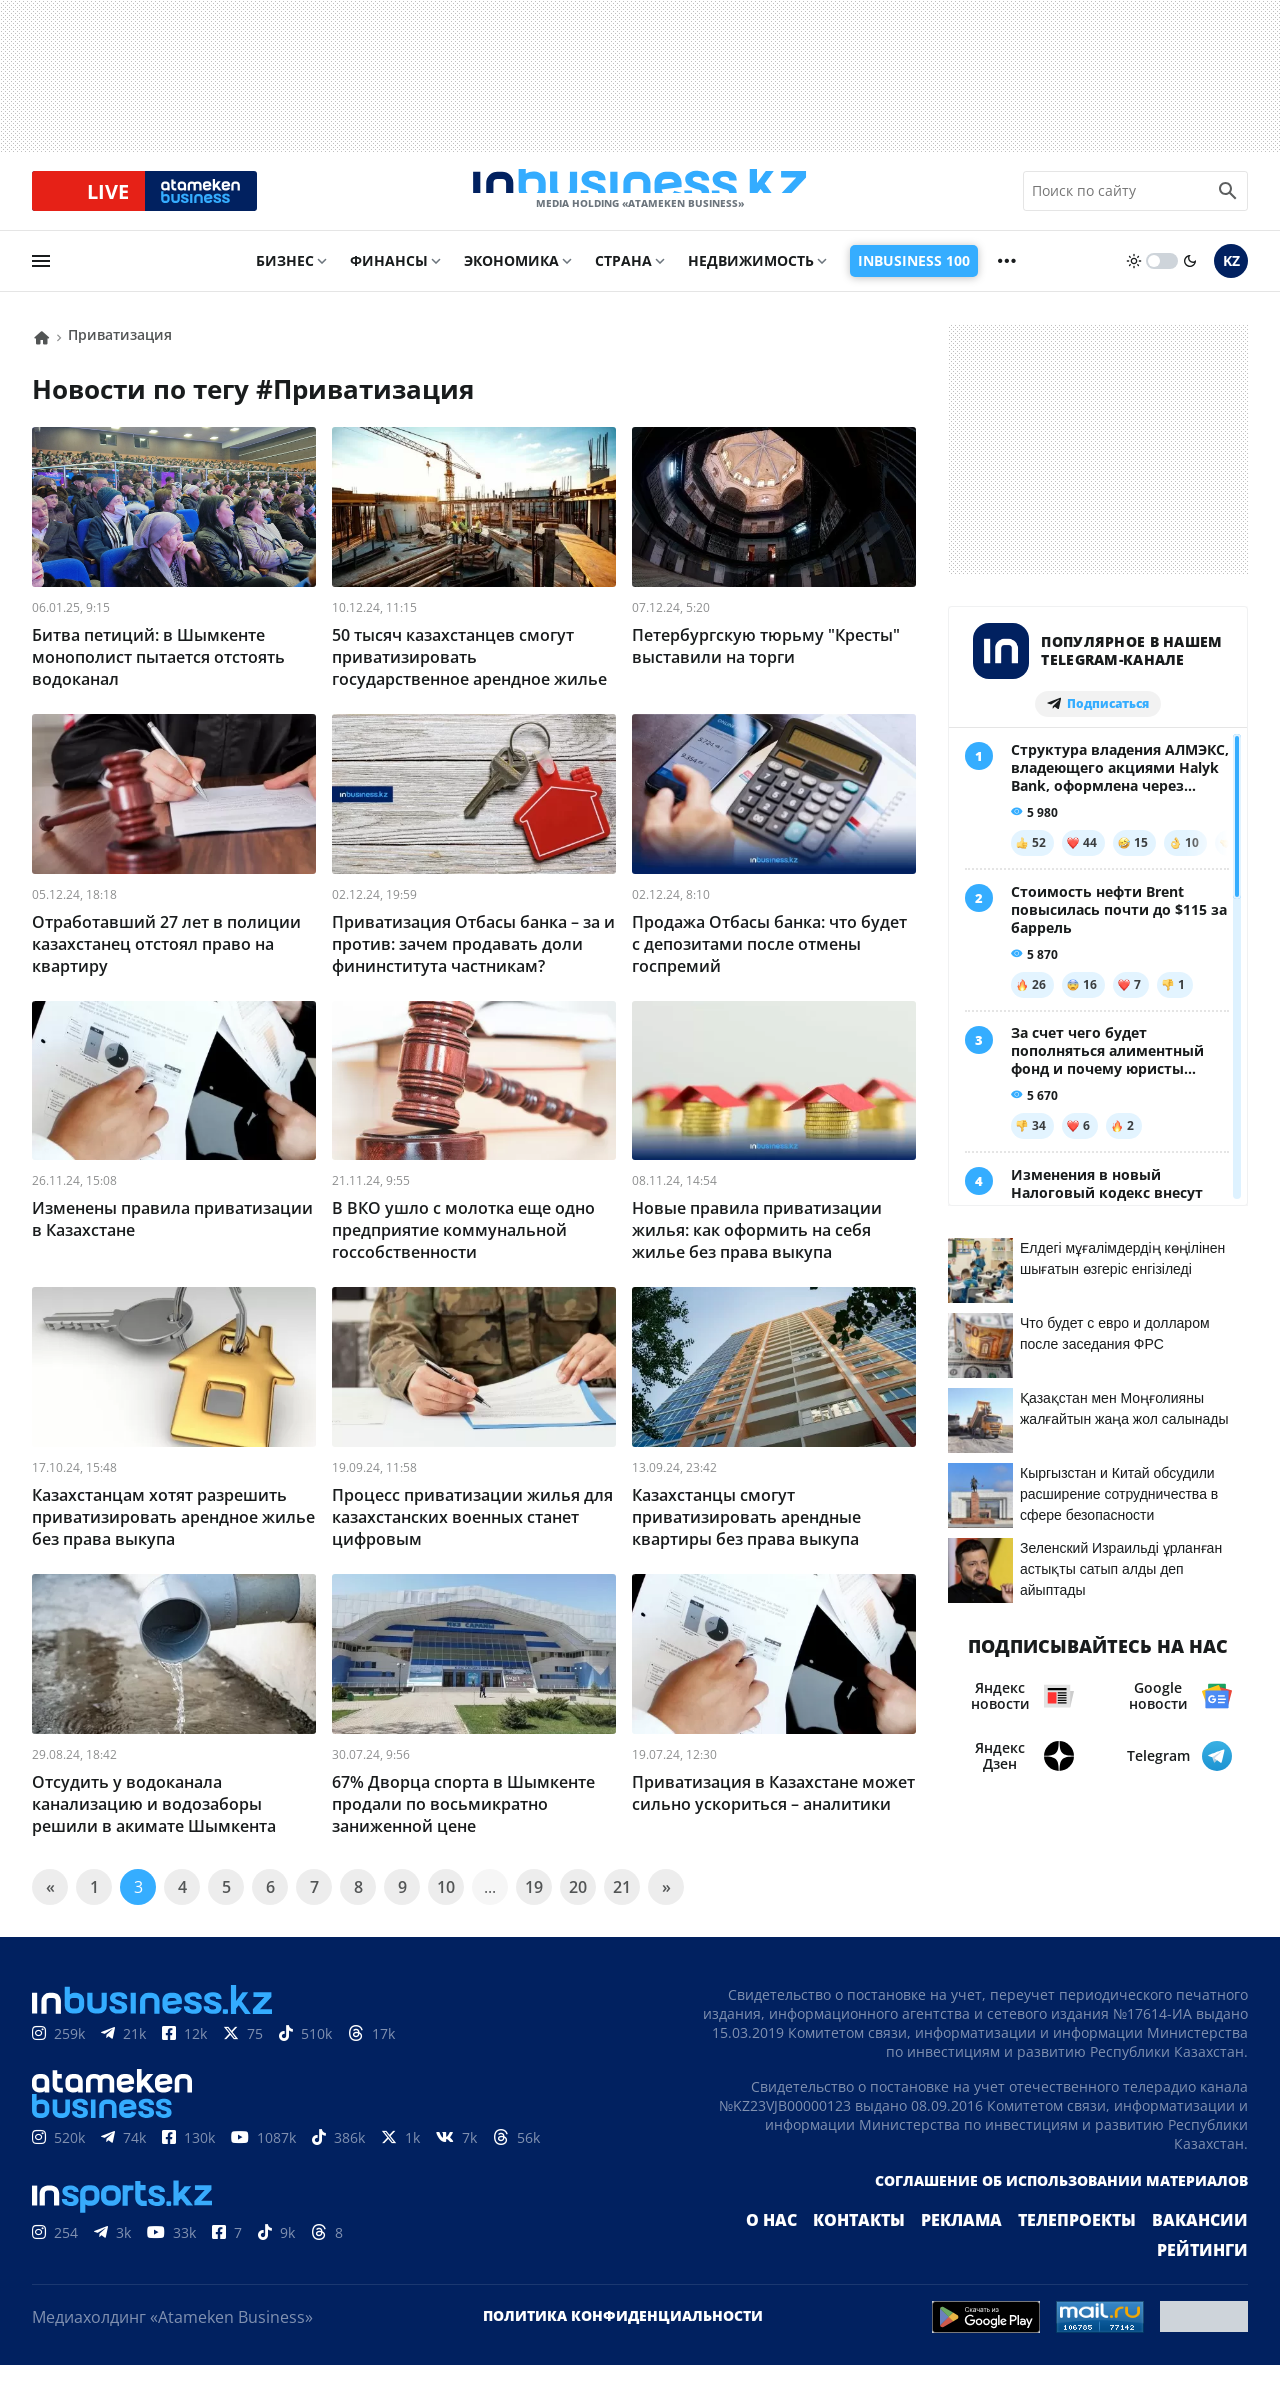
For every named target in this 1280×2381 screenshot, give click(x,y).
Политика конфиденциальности (623, 2331)
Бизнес (285, 276)
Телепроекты (1001, 2236)
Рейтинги (1208, 2236)
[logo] (640, 199)
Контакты (804, 2236)
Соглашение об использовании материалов (1061, 2196)
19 (534, 1903)
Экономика (511, 276)
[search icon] (1228, 199)
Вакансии (1110, 2236)
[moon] (1190, 277)
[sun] (1134, 277)
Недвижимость (751, 276)
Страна (623, 276)
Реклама (897, 2236)
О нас (725, 2236)
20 (578, 1903)
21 (622, 1903)
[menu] (41, 277)
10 (446, 1903)
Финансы (389, 276)
